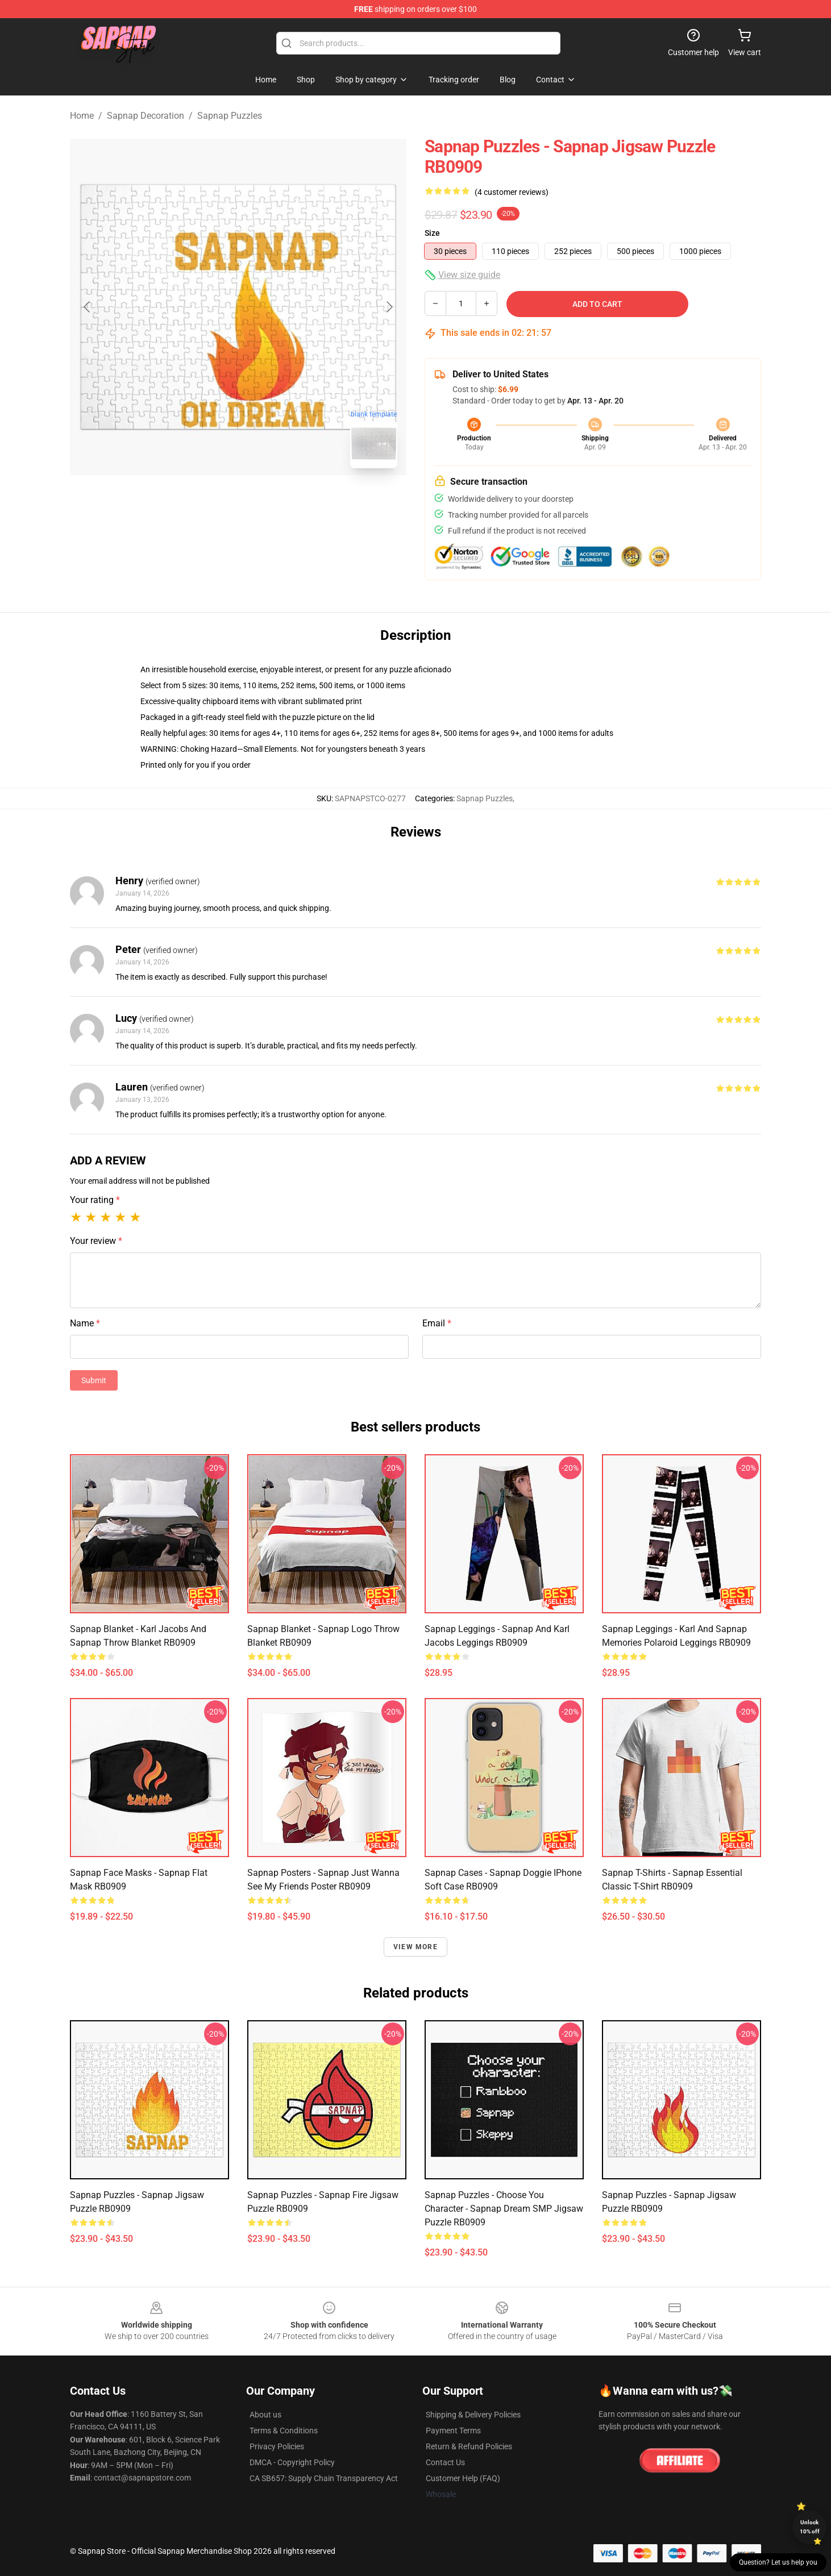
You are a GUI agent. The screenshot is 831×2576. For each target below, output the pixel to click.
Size (432, 233)
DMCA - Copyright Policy (292, 2462)
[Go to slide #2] (267, 502)
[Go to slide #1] (208, 502)
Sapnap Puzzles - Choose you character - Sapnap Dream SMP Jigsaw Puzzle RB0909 (504, 2209)
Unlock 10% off (810, 2527)
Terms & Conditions (284, 2430)
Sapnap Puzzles (229, 115)
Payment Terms (453, 2430)
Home (82, 115)
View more (415, 1947)
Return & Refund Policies (469, 2446)
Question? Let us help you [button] (778, 2562)
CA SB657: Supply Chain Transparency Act (324, 2478)
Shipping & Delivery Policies (473, 2414)
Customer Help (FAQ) (463, 2478)
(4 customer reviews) (512, 192)
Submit (93, 1380)
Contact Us (445, 2462)
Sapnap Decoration (145, 115)
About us (265, 2414)
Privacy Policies (277, 2446)
